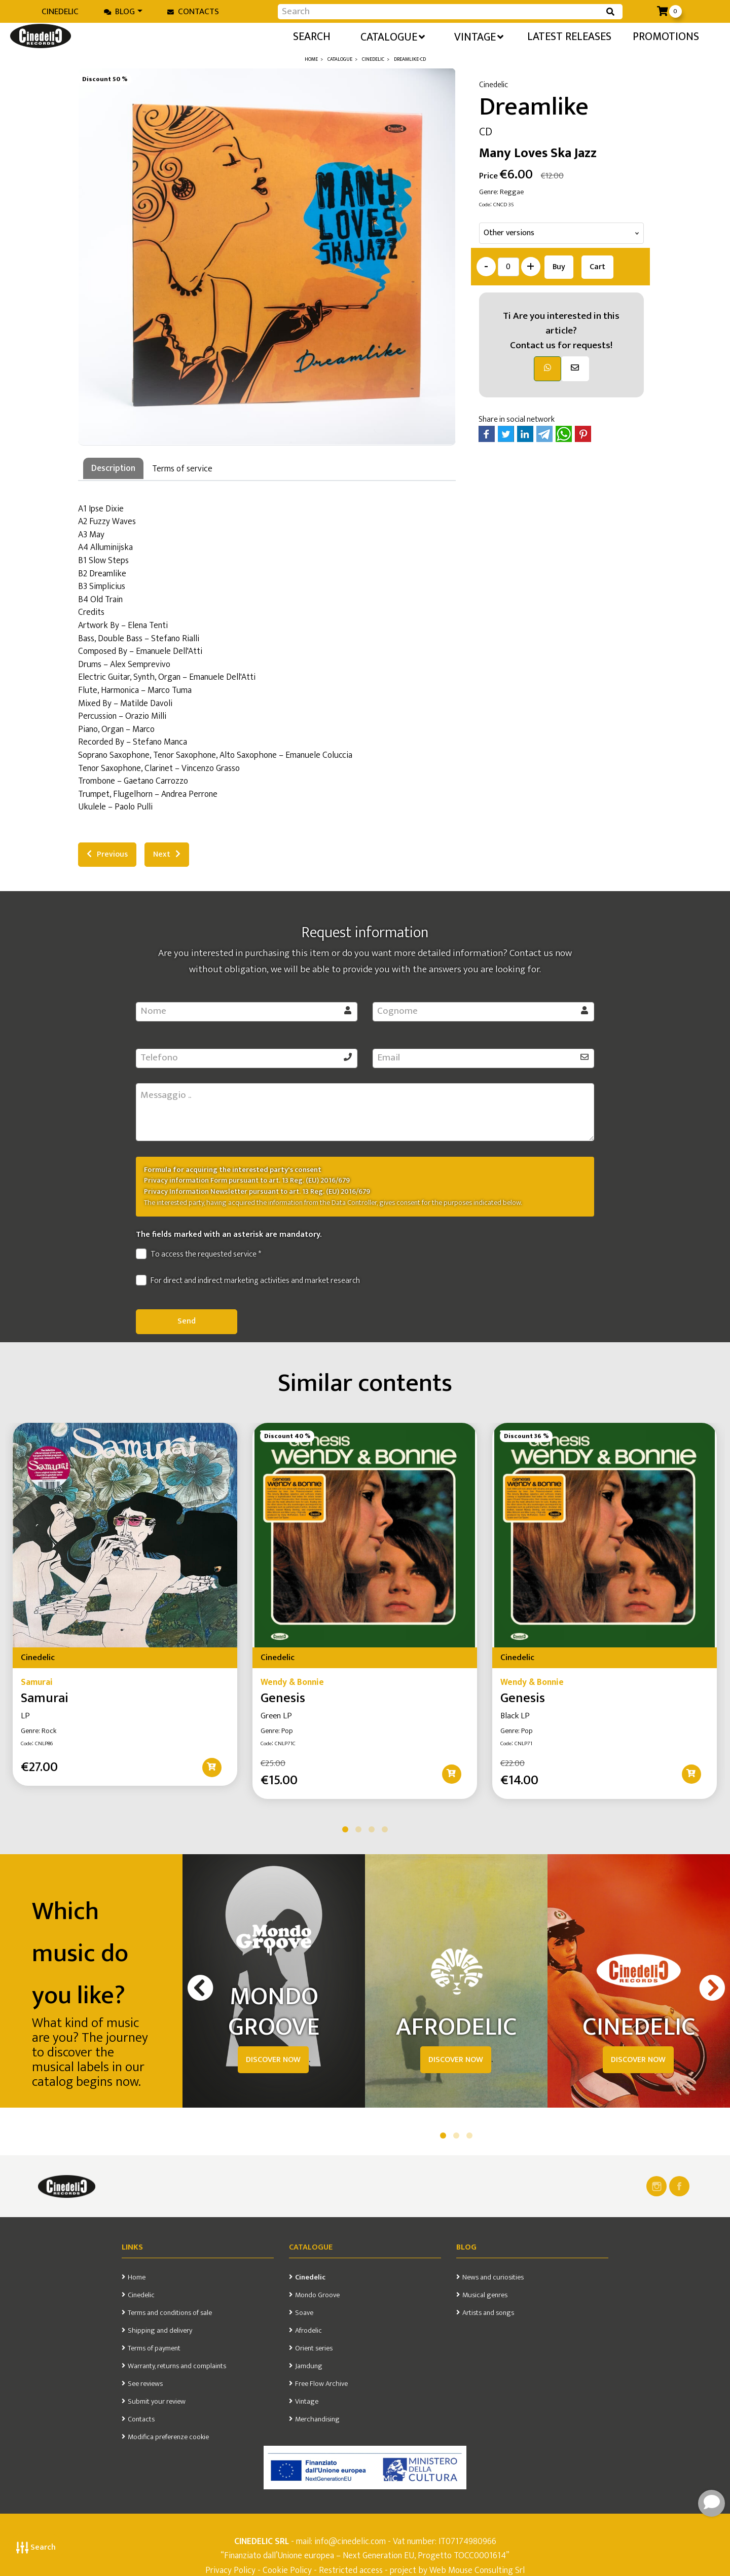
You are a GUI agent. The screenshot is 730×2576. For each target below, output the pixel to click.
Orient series (314, 2348)
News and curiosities (493, 2277)
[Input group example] (440, 11)
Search (36, 2547)
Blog (119, 12)
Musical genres (484, 2295)
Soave (304, 2313)
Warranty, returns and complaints (177, 2366)
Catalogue (392, 37)
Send (186, 1321)
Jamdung (308, 2366)
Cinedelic (60, 12)
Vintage (478, 37)
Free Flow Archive (321, 2384)
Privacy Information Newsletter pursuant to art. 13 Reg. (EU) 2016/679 (257, 1192)
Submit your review (157, 2402)
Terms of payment (154, 2348)
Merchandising (317, 2419)
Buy (559, 267)
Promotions (666, 37)
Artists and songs (488, 2313)
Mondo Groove (317, 2295)
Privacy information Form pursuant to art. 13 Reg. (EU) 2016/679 (247, 1180)
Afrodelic (308, 2331)
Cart (597, 267)
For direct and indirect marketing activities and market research (248, 1281)
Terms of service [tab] (182, 468)
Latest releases (569, 37)
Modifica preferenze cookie (168, 2437)
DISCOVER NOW (273, 2060)
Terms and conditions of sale (170, 2313)
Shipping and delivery (160, 2331)
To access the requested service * (198, 1254)
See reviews (145, 2384)
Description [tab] (113, 468)
